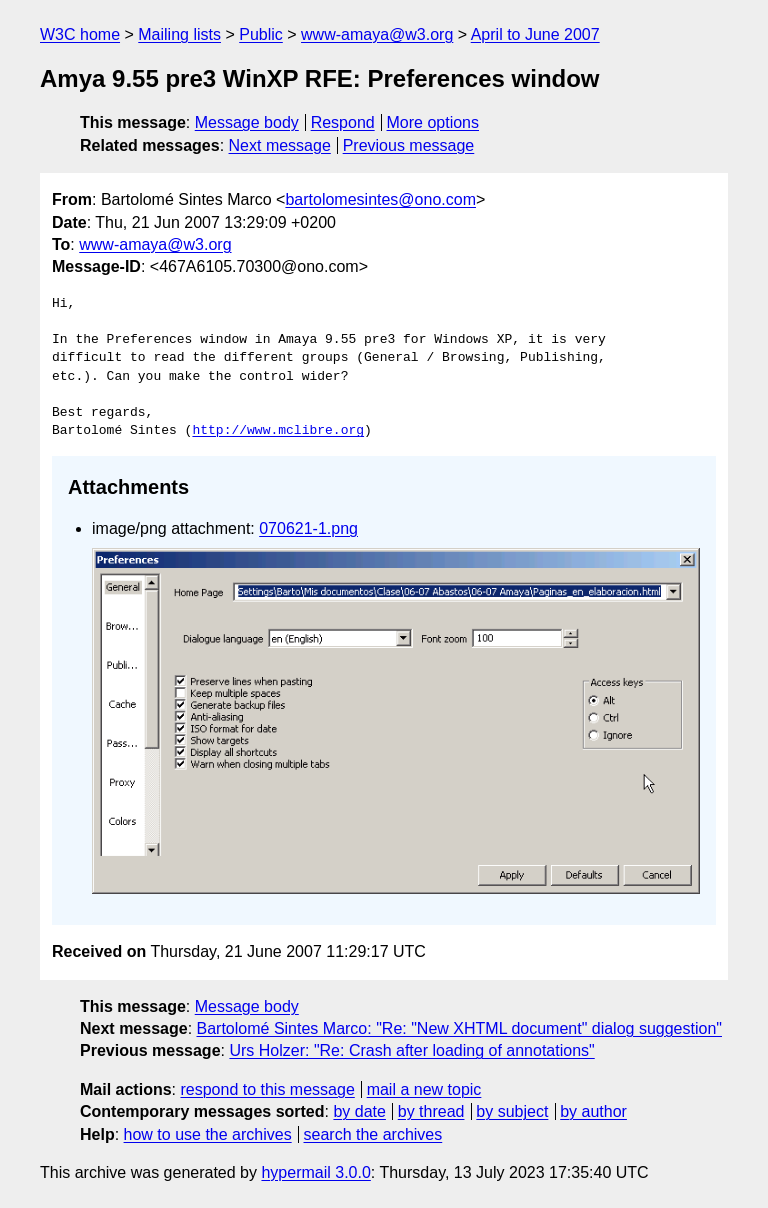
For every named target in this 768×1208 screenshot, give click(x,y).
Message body (247, 122)
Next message (280, 145)
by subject (512, 1111)
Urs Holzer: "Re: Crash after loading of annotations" (411, 1050)
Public (261, 34)
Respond (343, 122)
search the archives (373, 1134)
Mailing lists (179, 34)
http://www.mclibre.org (278, 431)
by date (359, 1111)
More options (433, 122)
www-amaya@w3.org (377, 34)
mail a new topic (424, 1089)
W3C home (80, 34)
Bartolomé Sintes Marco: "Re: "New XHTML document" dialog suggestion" (459, 1028)
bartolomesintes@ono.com (380, 199)
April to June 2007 (535, 34)
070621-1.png (308, 528)
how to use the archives (208, 1134)
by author (593, 1111)
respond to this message (267, 1089)
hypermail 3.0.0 (315, 1172)
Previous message (409, 145)
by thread (431, 1111)
